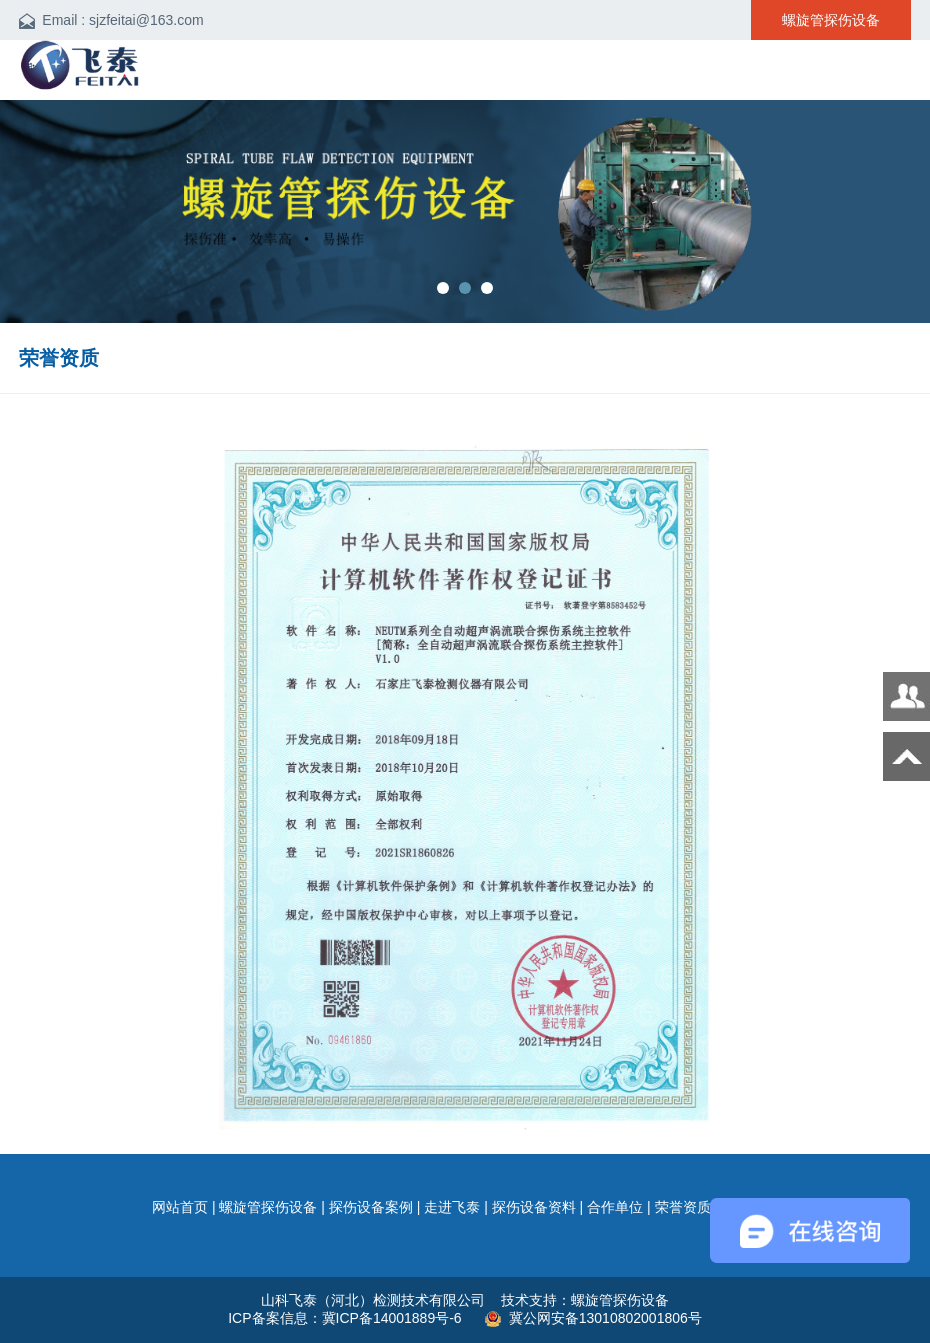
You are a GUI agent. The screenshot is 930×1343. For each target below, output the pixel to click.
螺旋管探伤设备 (268, 1207)
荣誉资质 (683, 1207)
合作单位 (615, 1207)
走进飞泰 (452, 1207)
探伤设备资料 (534, 1207)
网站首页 (180, 1207)
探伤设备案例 (371, 1207)
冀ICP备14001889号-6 (394, 1318)
